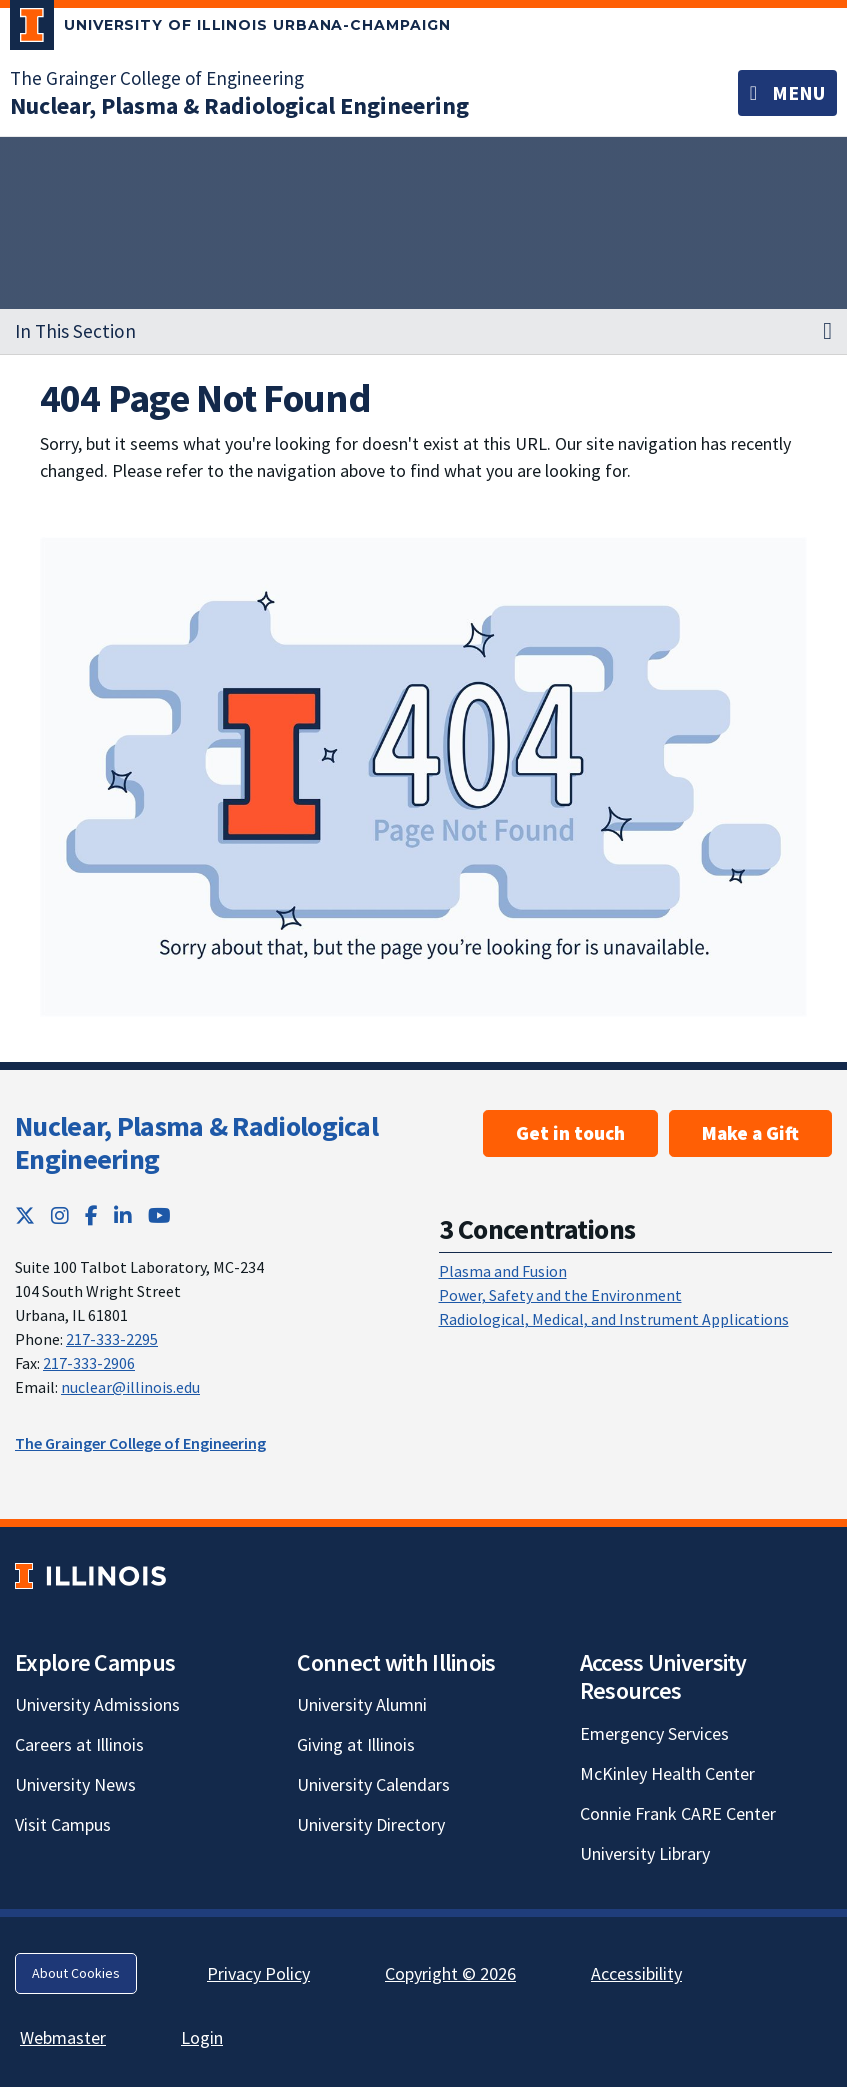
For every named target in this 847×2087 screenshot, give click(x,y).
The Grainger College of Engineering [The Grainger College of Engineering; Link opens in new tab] (157, 78)
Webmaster (63, 2037)
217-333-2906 (89, 1363)
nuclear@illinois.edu (130, 1387)
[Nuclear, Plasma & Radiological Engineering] (239, 105)
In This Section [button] (75, 331)
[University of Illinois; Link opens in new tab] (90, 1575)
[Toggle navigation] (787, 93)
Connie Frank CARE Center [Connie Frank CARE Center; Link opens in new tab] (678, 1813)
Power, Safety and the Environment (560, 1295)
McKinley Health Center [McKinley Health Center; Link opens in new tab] (667, 1773)
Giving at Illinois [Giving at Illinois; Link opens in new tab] (356, 1744)
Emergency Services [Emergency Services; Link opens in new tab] (654, 1733)
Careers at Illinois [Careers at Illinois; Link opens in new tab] (79, 1744)
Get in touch (570, 1133)
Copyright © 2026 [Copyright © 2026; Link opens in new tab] (450, 1973)
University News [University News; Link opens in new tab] (75, 1784)
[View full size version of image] (424, 777)
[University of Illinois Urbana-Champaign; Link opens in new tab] (230, 29)
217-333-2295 (112, 1339)
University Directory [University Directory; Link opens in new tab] (371, 1824)
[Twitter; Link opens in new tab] (25, 1215)
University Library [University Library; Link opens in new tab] (645, 1853)
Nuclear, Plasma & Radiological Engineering (196, 1143)
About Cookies (76, 1973)
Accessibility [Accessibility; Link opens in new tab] (636, 1973)
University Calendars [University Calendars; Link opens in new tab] (373, 1784)
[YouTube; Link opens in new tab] (159, 1215)
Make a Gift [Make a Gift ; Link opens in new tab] (750, 1133)
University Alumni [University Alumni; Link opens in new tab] (362, 1704)
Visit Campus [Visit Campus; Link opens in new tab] (63, 1824)
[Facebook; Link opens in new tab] (91, 1215)
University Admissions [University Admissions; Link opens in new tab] (97, 1704)
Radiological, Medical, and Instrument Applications (614, 1319)
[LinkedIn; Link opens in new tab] (123, 1215)
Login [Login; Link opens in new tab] (202, 2037)
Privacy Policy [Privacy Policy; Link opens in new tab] (258, 1973)
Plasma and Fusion (503, 1271)
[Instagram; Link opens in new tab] (60, 1215)
